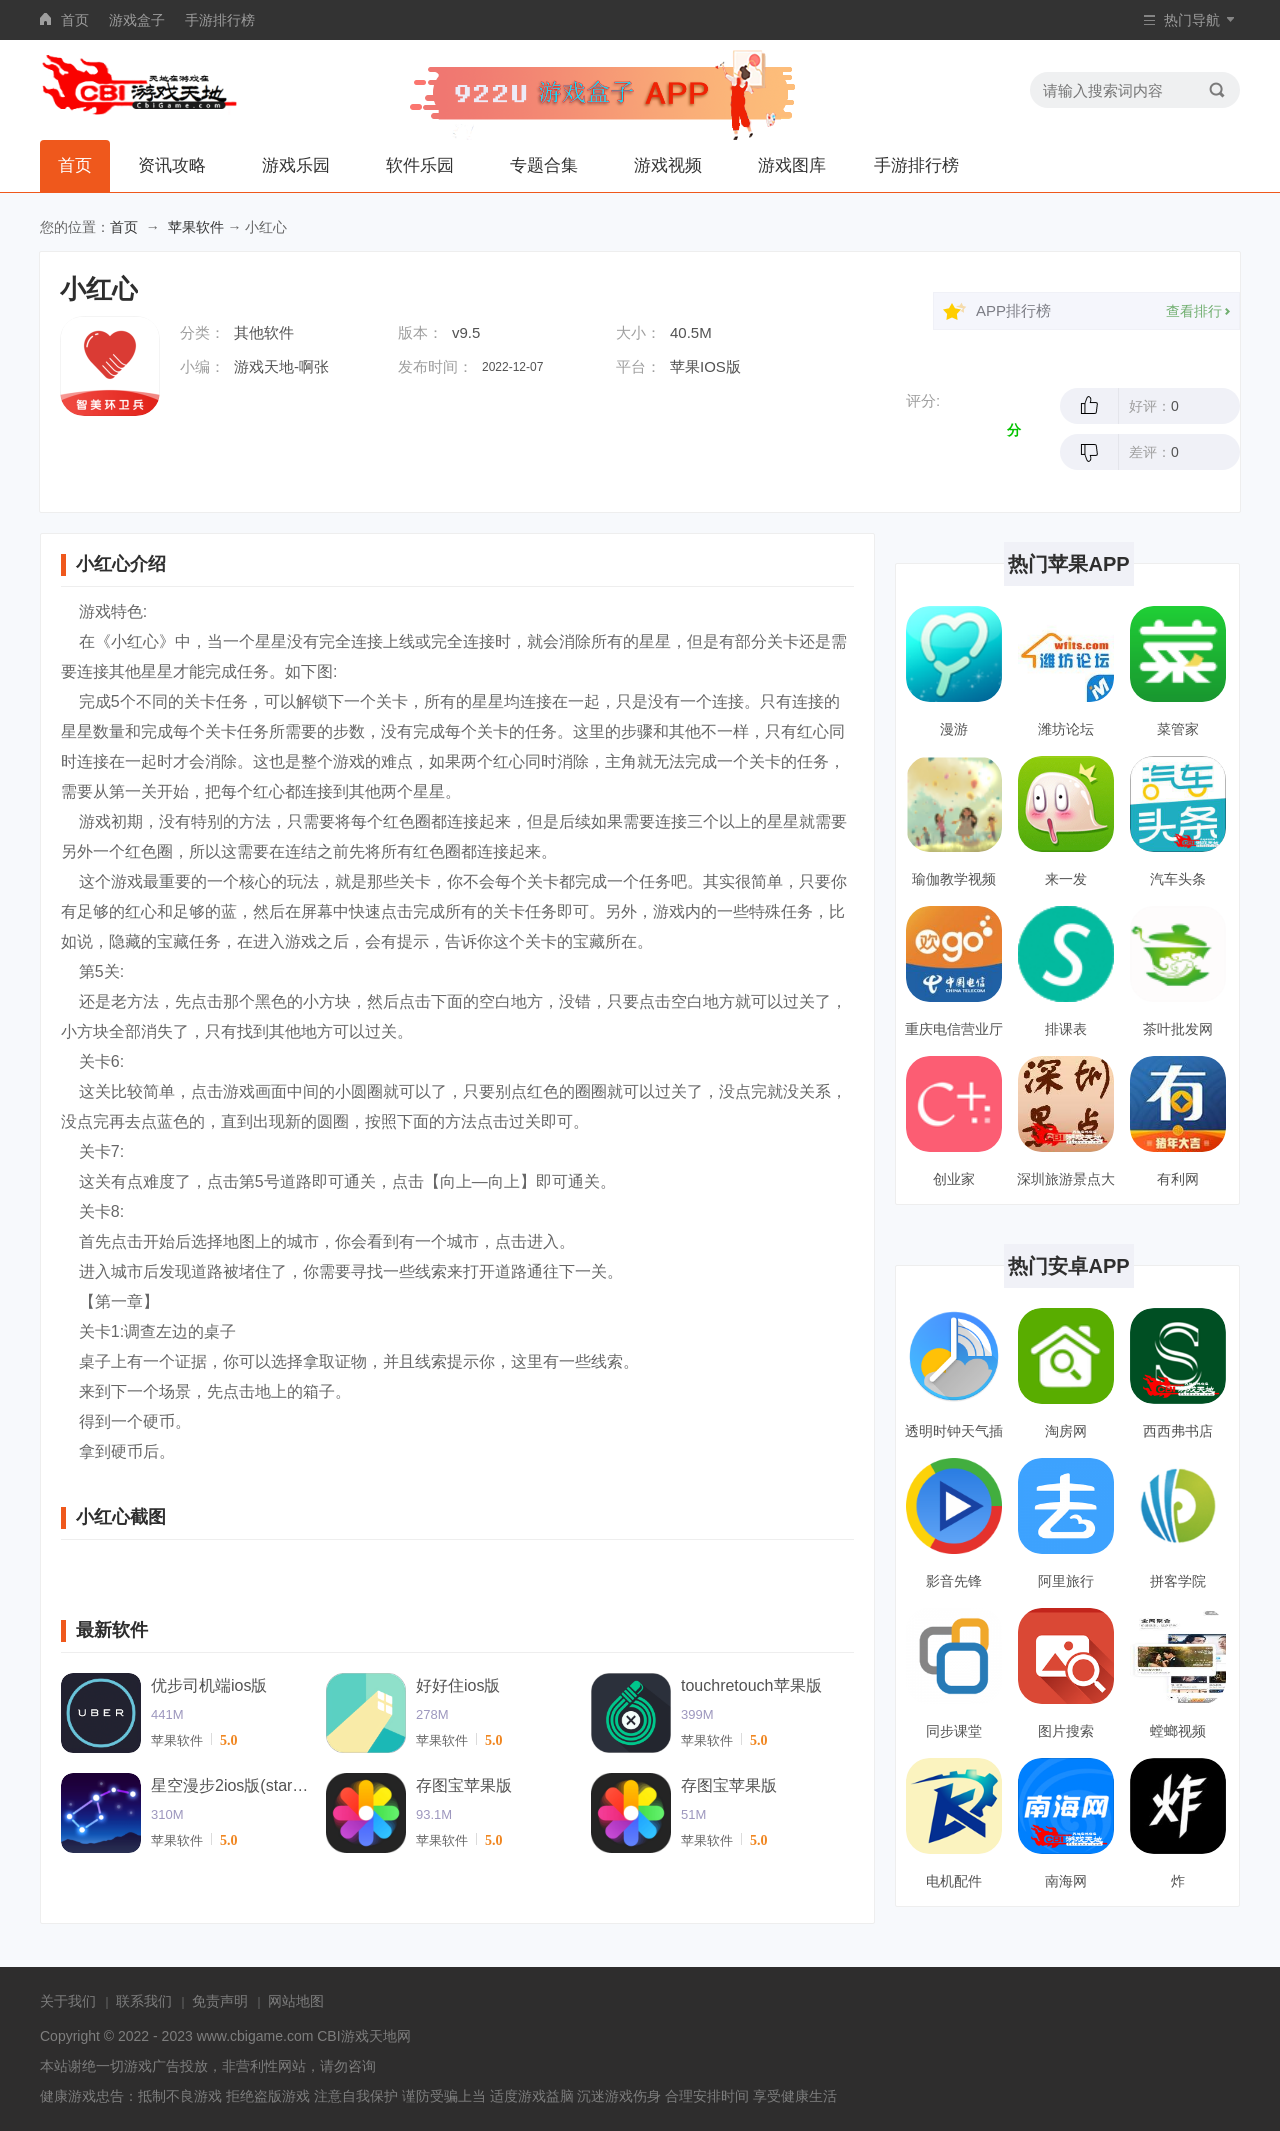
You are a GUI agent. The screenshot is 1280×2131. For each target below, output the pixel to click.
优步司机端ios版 (209, 1685)
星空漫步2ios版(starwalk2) (231, 1785)
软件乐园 (420, 165)
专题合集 (544, 165)
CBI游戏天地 (356, 2036)
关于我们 (68, 2001)
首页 (75, 20)
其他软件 (264, 332)
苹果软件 (196, 227)
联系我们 (144, 2001)
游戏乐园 (296, 165)
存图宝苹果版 (464, 1785)
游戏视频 (668, 165)
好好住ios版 (458, 1685)
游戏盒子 (137, 20)
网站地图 (296, 2001)
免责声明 (220, 2001)
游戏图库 (792, 165)
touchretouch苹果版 (751, 1685)
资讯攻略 (172, 165)
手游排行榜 (220, 20)
